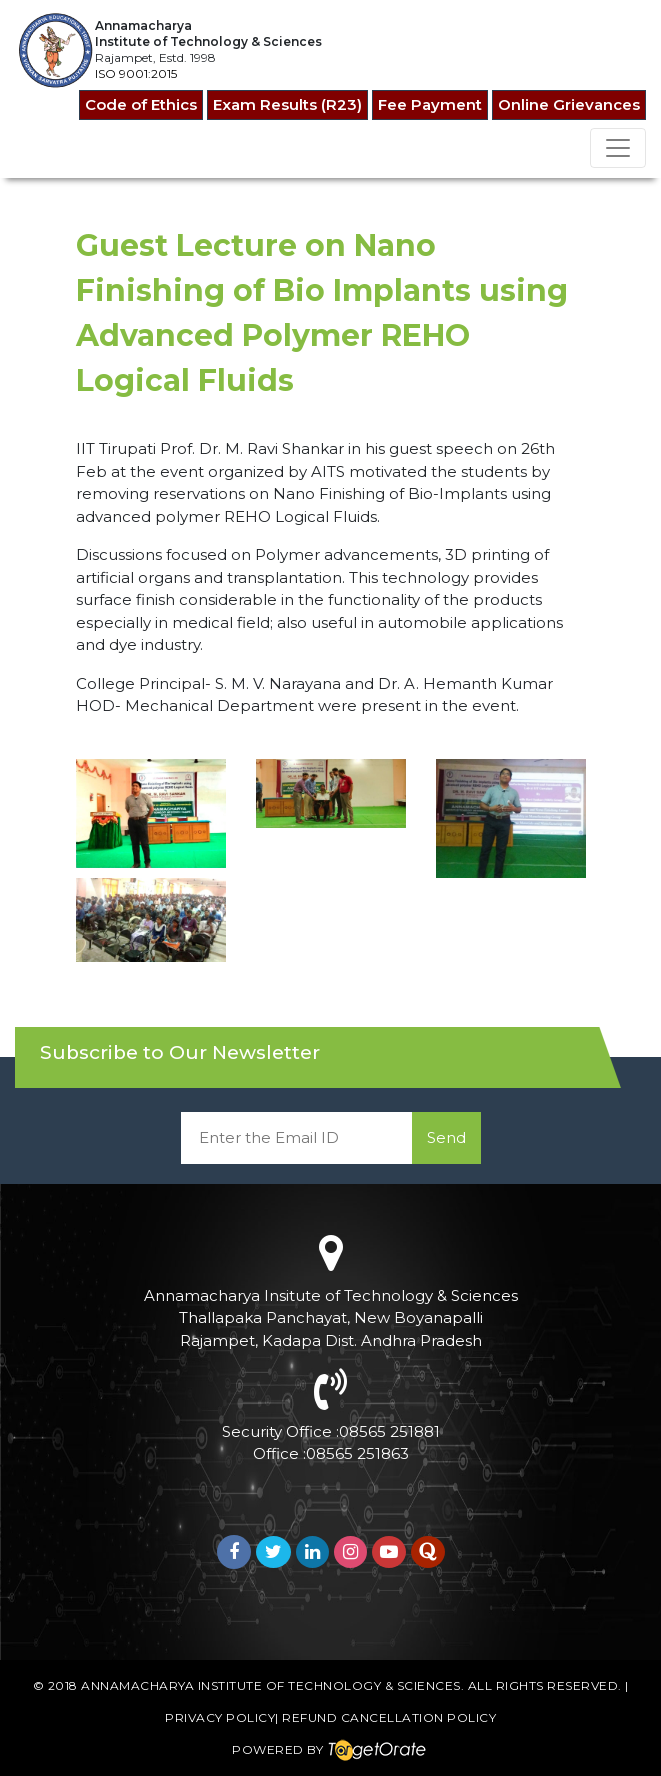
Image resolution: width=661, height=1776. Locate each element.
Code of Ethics (141, 104)
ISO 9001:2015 (136, 73)
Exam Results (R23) (287, 104)
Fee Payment (430, 104)
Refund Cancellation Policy (389, 1717)
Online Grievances (569, 104)
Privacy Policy (220, 1717)
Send (446, 1137)
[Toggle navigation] (618, 148)
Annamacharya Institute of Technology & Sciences (271, 1685)
